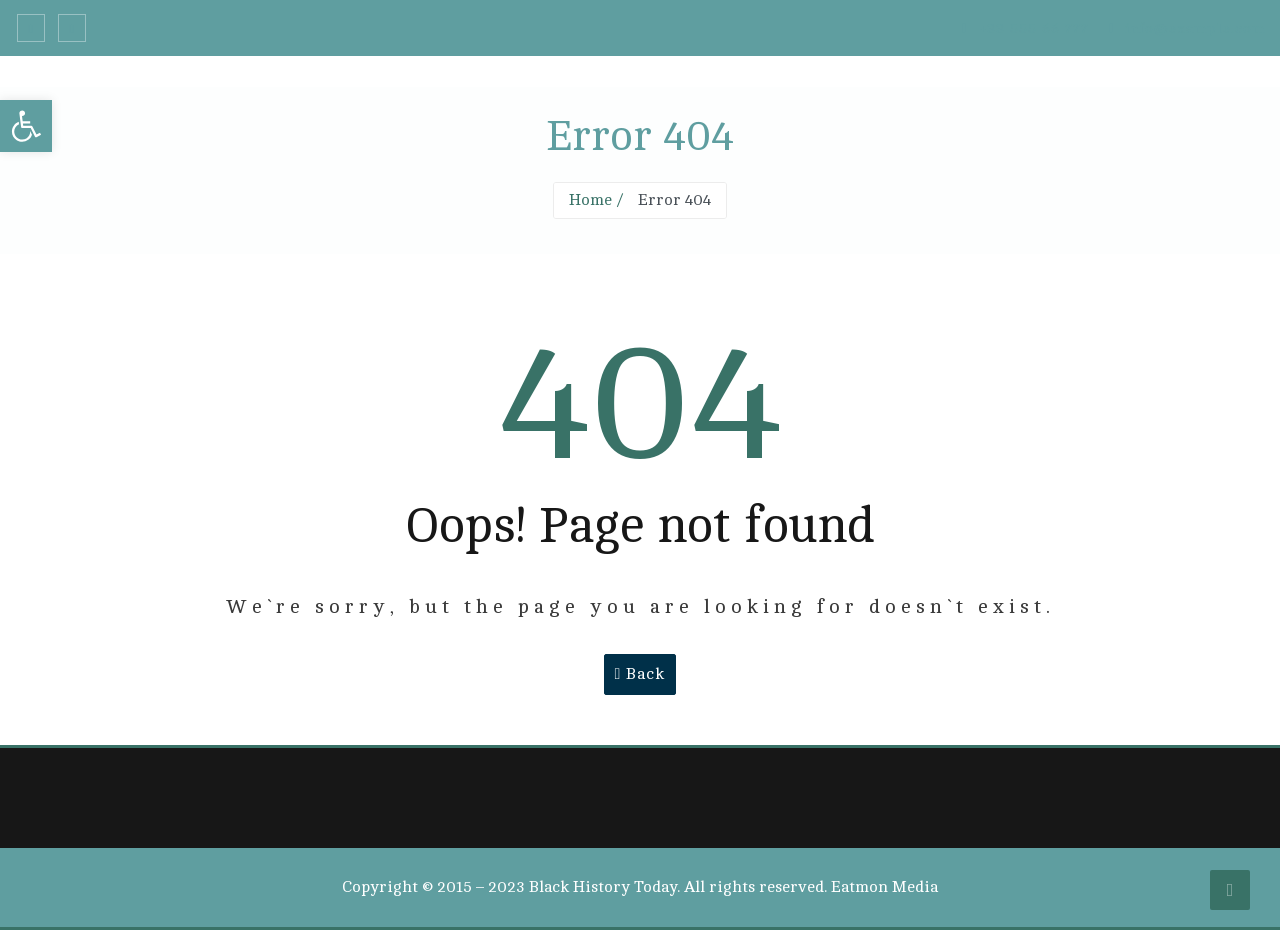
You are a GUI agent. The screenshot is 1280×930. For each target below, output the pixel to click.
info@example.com (1187, 28)
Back (640, 674)
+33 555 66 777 (1025, 28)
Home (590, 200)
